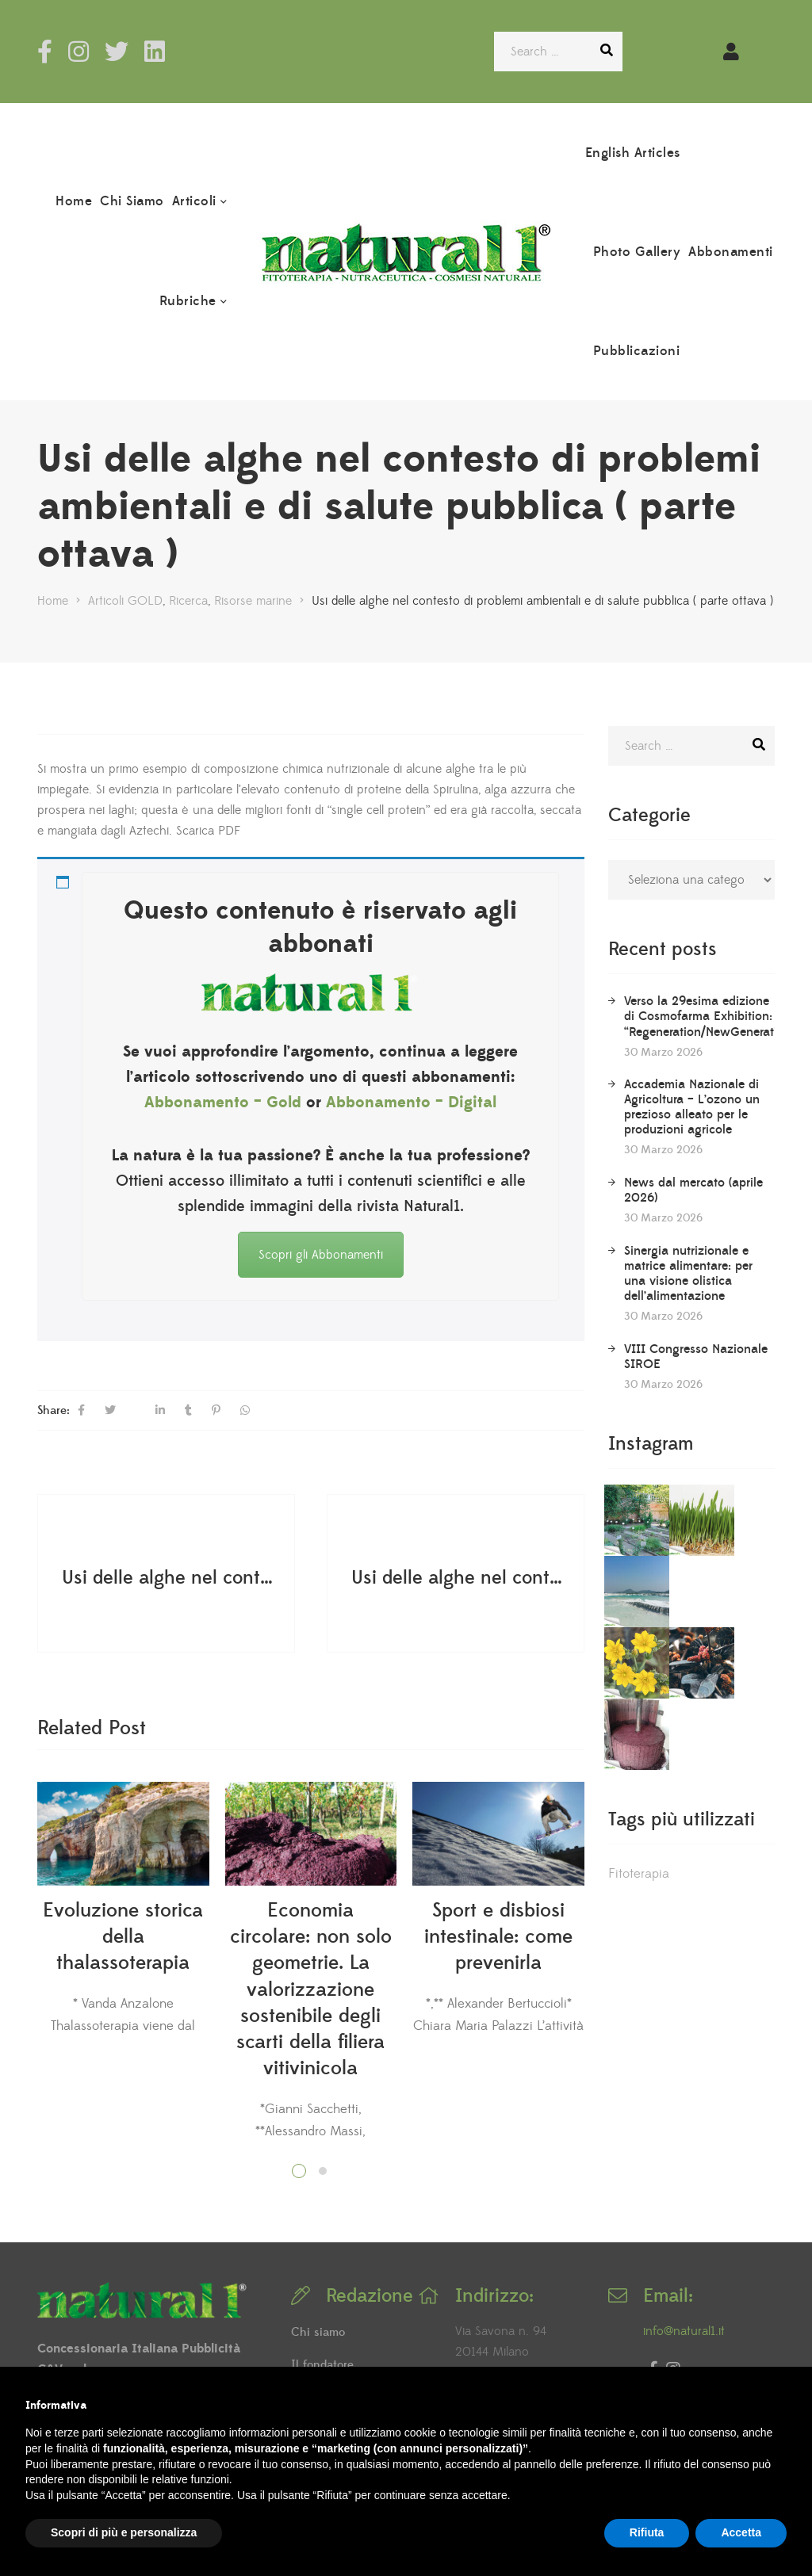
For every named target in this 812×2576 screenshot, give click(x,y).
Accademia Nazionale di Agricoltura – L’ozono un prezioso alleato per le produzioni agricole (692, 1106)
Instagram (78, 51)
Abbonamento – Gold (222, 1102)
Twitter (116, 51)
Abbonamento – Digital (411, 1102)
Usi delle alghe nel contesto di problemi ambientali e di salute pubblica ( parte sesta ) (457, 1577)
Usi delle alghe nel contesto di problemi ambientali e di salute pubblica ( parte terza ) (168, 1577)
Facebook (44, 51)
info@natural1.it (684, 2331)
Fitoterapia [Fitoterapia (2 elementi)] (638, 1717)
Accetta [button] (741, 2532)
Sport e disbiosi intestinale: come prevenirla (498, 1937)
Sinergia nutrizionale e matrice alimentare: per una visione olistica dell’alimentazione (688, 1273)
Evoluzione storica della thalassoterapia (123, 1937)
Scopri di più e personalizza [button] (124, 2532)
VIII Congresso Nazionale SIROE (696, 1356)
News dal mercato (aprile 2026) (693, 1190)
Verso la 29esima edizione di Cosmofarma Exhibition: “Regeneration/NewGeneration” (710, 1016)
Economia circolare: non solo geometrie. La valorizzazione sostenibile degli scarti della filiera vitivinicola (311, 1989)
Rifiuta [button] (647, 2532)
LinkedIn (154, 51)
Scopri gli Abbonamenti (321, 1255)
